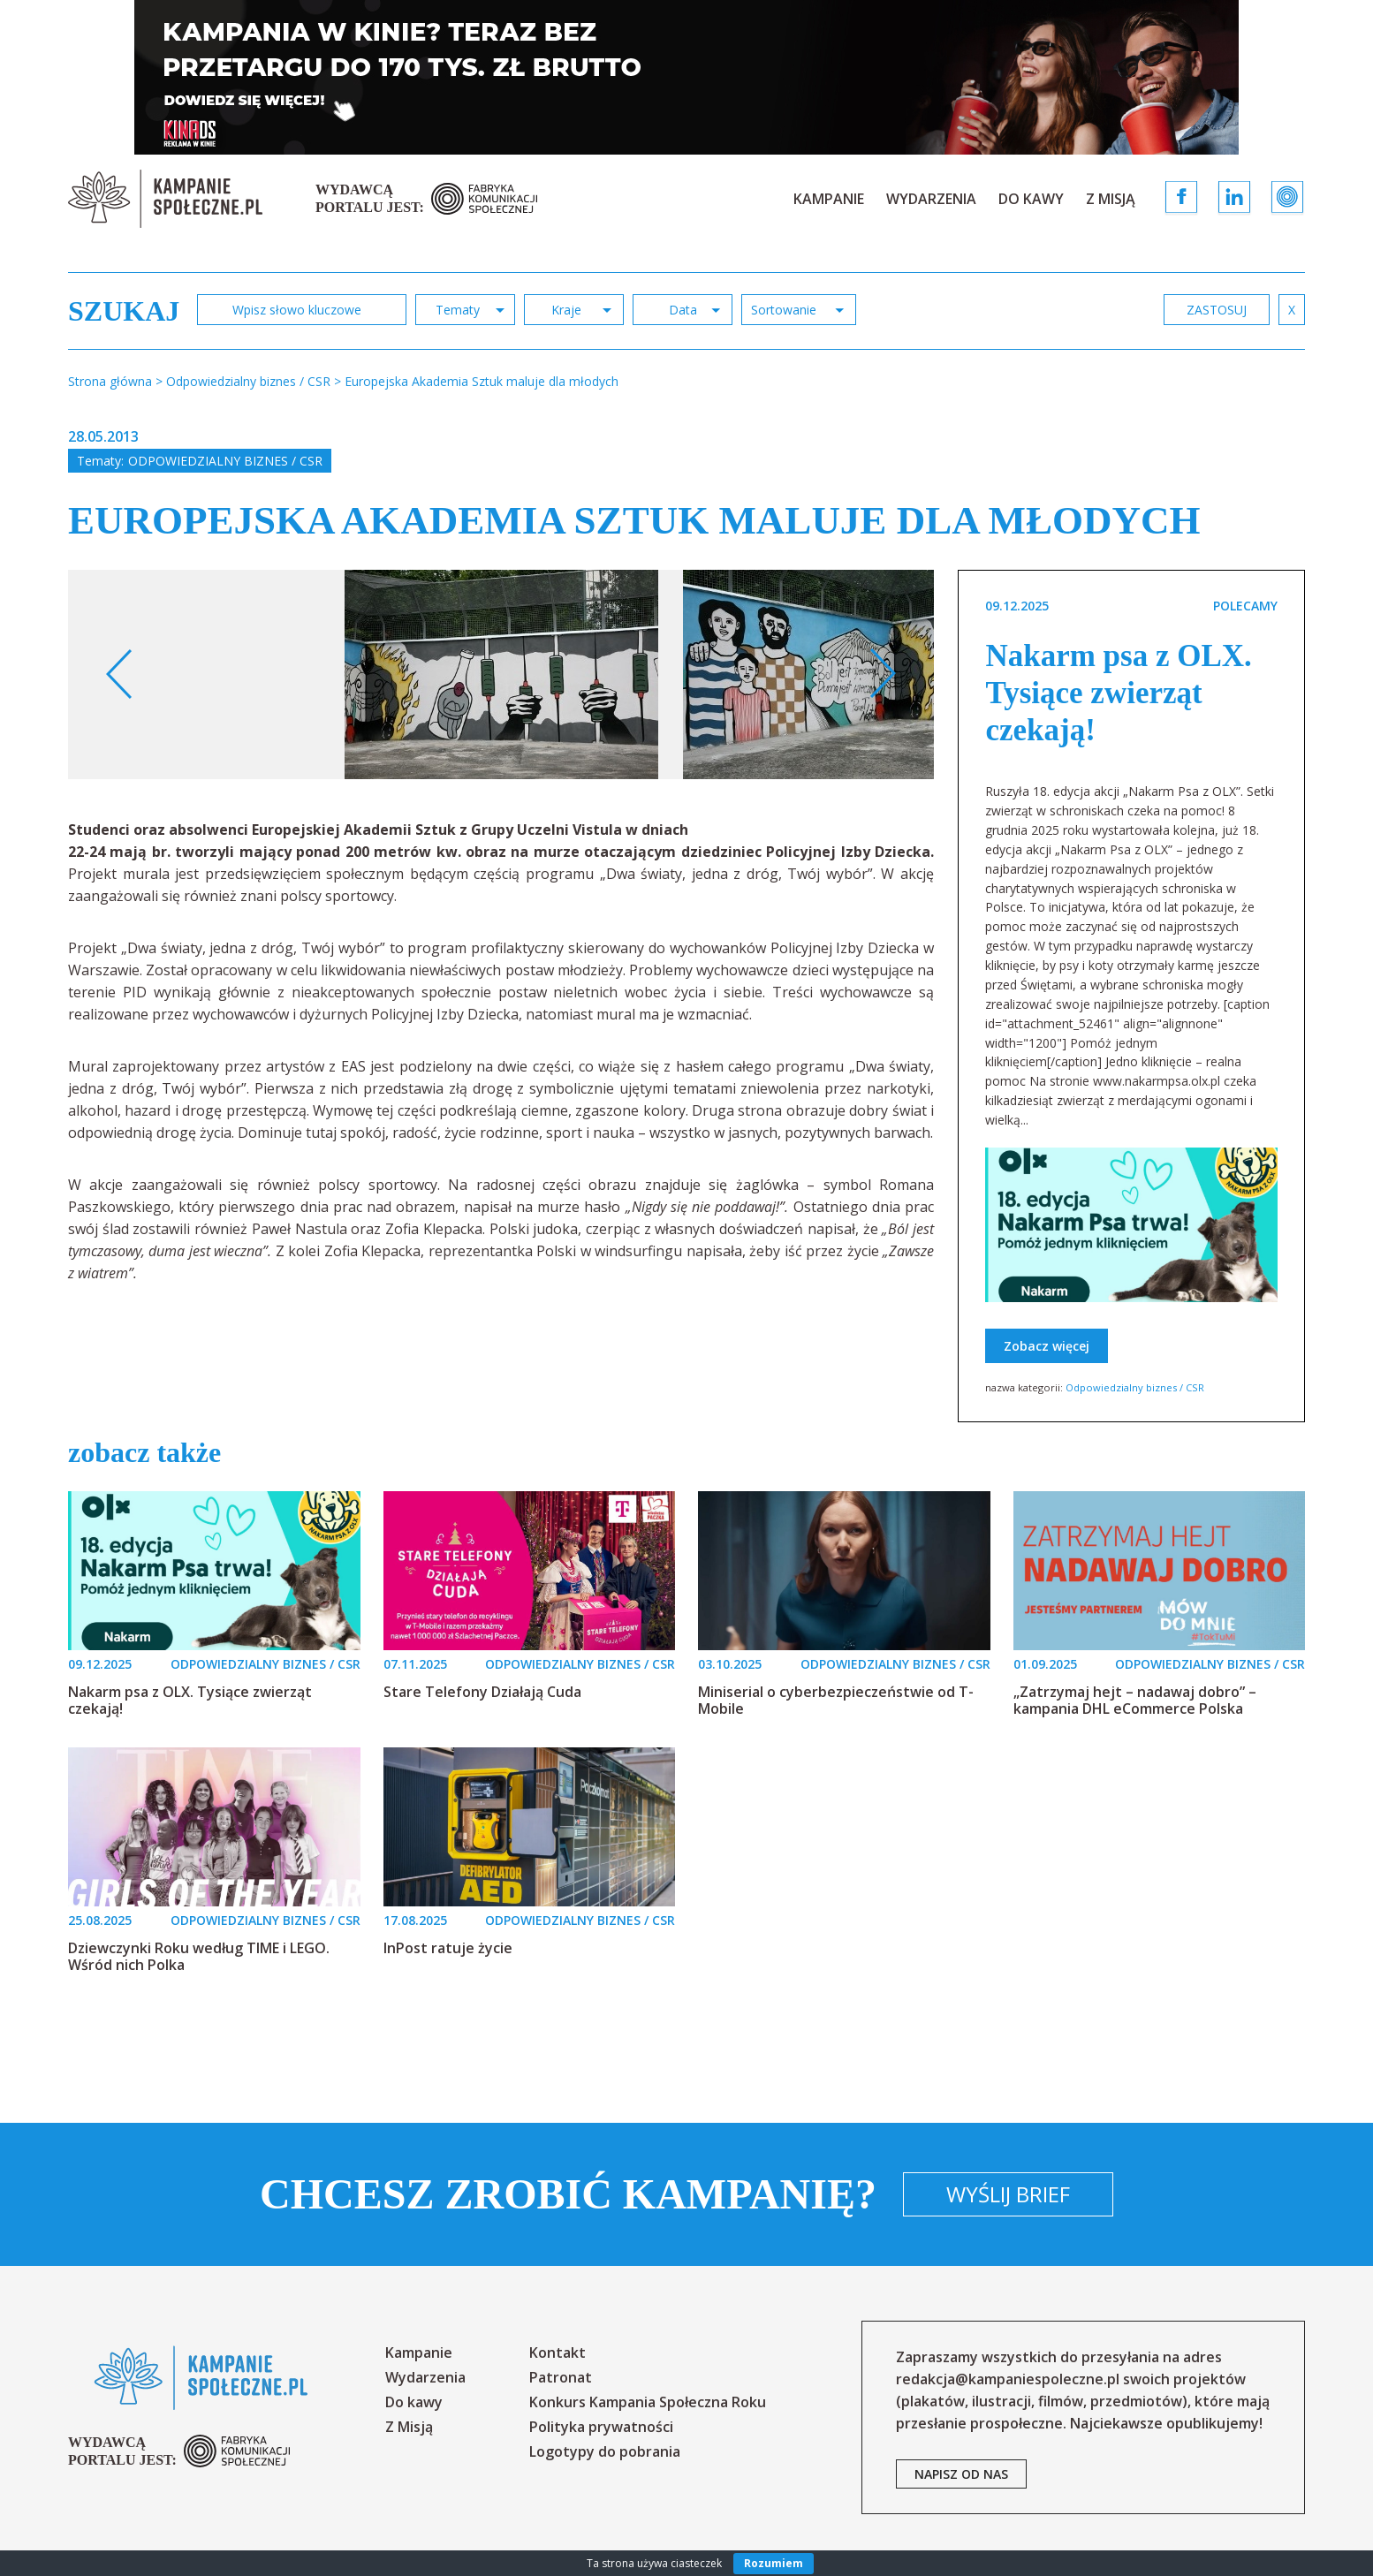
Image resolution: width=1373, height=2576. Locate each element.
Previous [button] (120, 674)
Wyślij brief (1008, 2194)
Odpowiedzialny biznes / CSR (225, 460)
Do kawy (1031, 198)
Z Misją (1110, 198)
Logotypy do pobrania (604, 2451)
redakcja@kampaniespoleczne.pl (1007, 2379)
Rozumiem (773, 2563)
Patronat (560, 2377)
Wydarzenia (931, 198)
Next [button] (882, 674)
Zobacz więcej (1046, 1345)
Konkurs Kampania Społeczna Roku (647, 2402)
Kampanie (828, 198)
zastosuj (1217, 309)
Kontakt (557, 2352)
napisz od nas (961, 2474)
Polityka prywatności (601, 2426)
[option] (501, 674)
